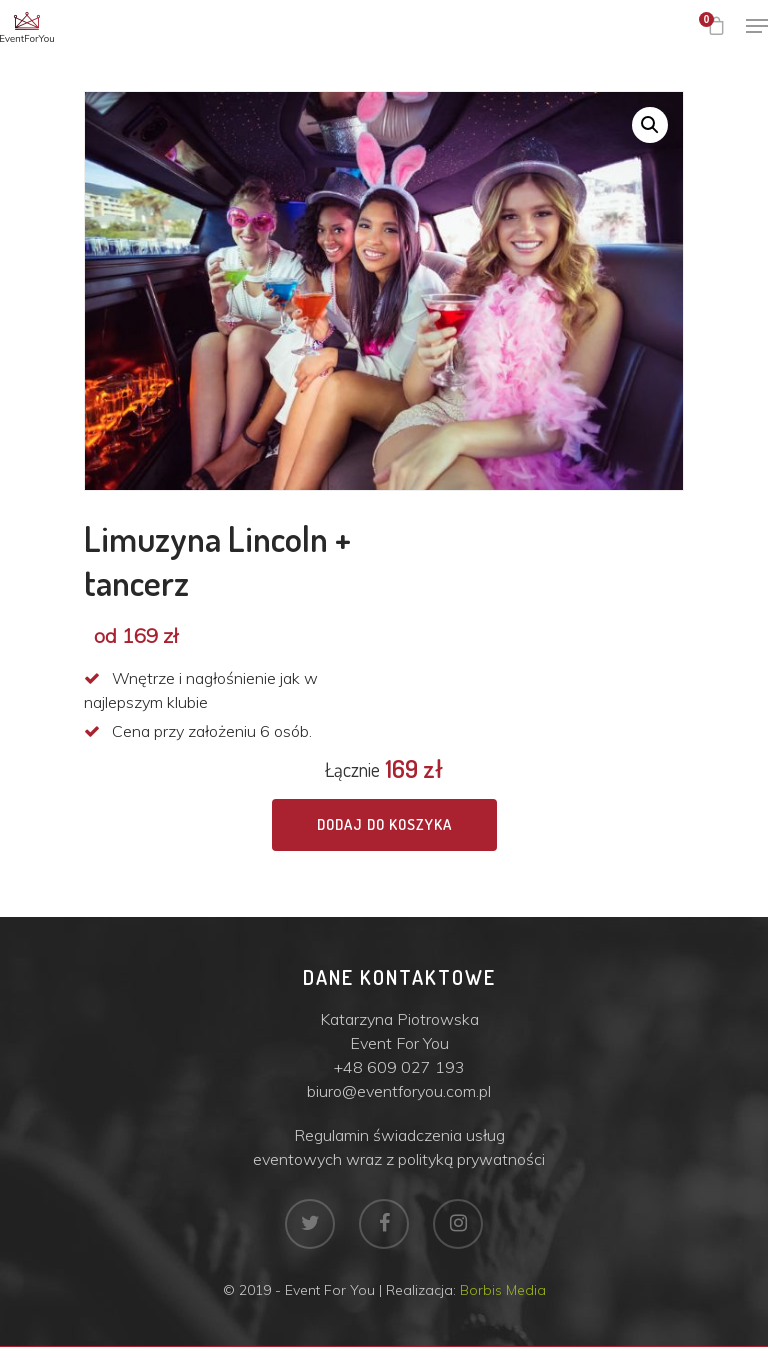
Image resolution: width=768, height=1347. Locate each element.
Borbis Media (503, 1290)
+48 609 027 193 (399, 1067)
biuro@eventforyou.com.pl (399, 1091)
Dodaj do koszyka (384, 824)
